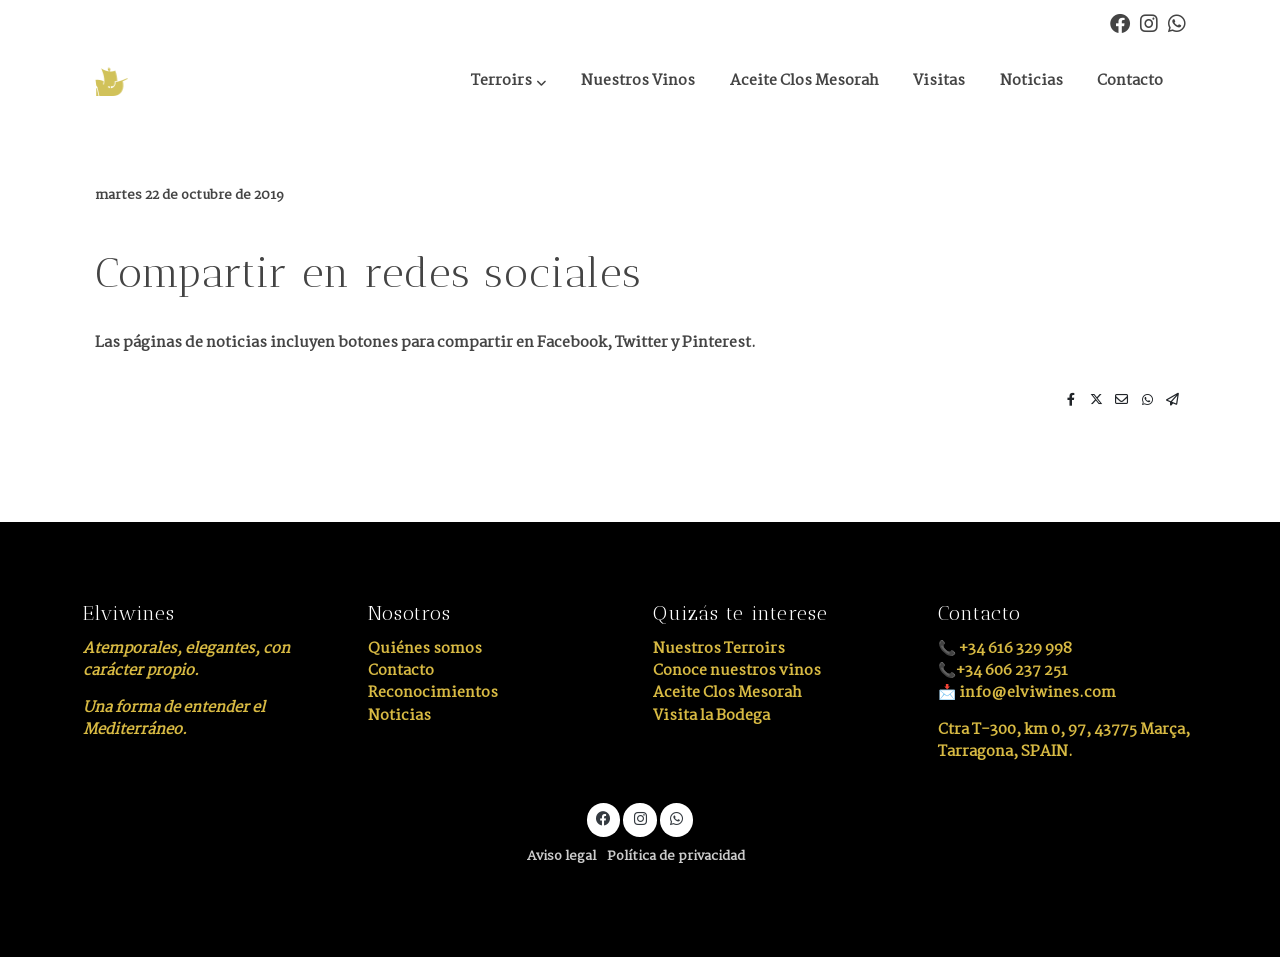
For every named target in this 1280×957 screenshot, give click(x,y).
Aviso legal (561, 856)
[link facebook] (1120, 22)
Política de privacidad (676, 856)
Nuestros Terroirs (719, 648)
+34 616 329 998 (1015, 648)
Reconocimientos (433, 692)
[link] (181, 81)
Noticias (399, 715)
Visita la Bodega (711, 715)
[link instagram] (1149, 22)
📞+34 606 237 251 (1003, 670)
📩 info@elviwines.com (1027, 692)
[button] (508, 82)
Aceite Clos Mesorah (727, 692)
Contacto (401, 670)
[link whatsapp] (1177, 22)
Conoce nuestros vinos (737, 670)
